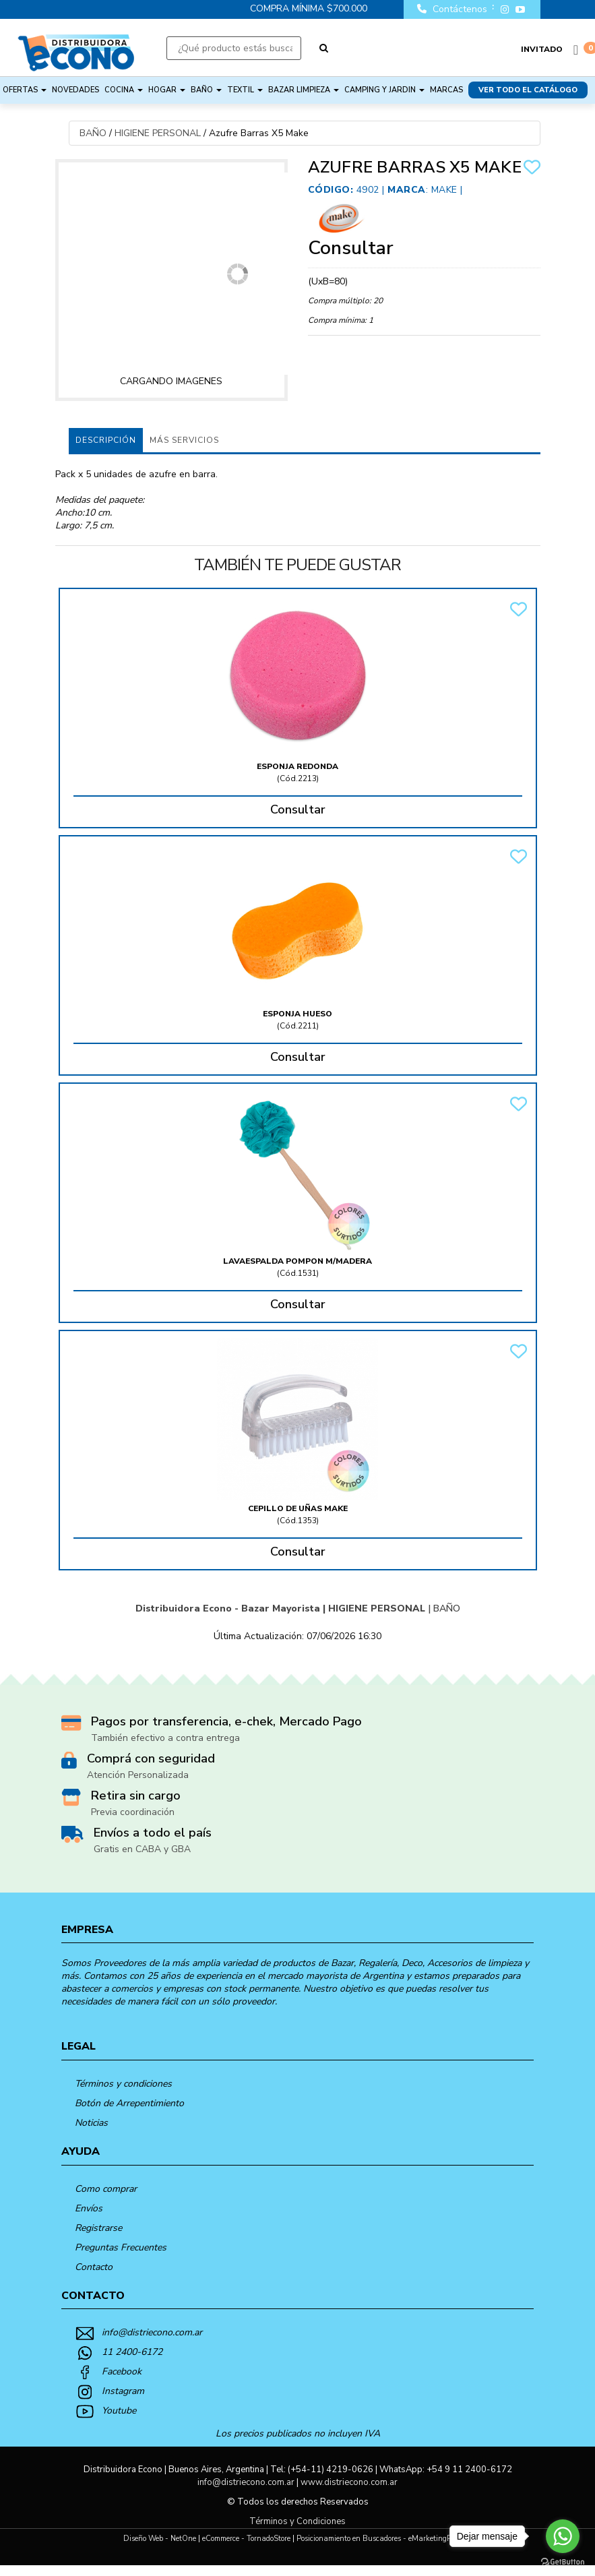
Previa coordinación (133, 1812)
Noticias (91, 2122)
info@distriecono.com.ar (152, 2332)
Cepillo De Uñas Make (298, 1508)
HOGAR (166, 90)
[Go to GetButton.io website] (562, 2562)
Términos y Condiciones (297, 2521)
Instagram (123, 2391)
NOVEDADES (75, 90)
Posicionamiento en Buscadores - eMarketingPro (377, 2539)
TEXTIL (245, 90)
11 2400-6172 (132, 2351)
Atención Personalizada (138, 1775)
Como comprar (106, 2188)
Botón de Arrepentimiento (129, 2103)
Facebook (122, 2371)
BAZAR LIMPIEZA (303, 90)
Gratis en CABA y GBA (142, 1849)
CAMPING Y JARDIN (384, 90)
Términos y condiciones (123, 2083)
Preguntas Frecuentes (120, 2247)
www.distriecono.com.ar (349, 2482)
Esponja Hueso (297, 1013)
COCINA (123, 90)
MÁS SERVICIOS (184, 440)
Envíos (88, 2208)
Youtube (119, 2410)
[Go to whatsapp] (563, 2536)
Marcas (446, 90)
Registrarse (98, 2227)
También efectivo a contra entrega (165, 1737)
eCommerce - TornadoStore (246, 2539)
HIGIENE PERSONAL (158, 133)
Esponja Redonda (297, 766)
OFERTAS (24, 90)
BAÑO (206, 90)
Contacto (94, 2267)
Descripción (105, 440)
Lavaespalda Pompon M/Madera (297, 1261)
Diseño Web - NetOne (159, 2539)
